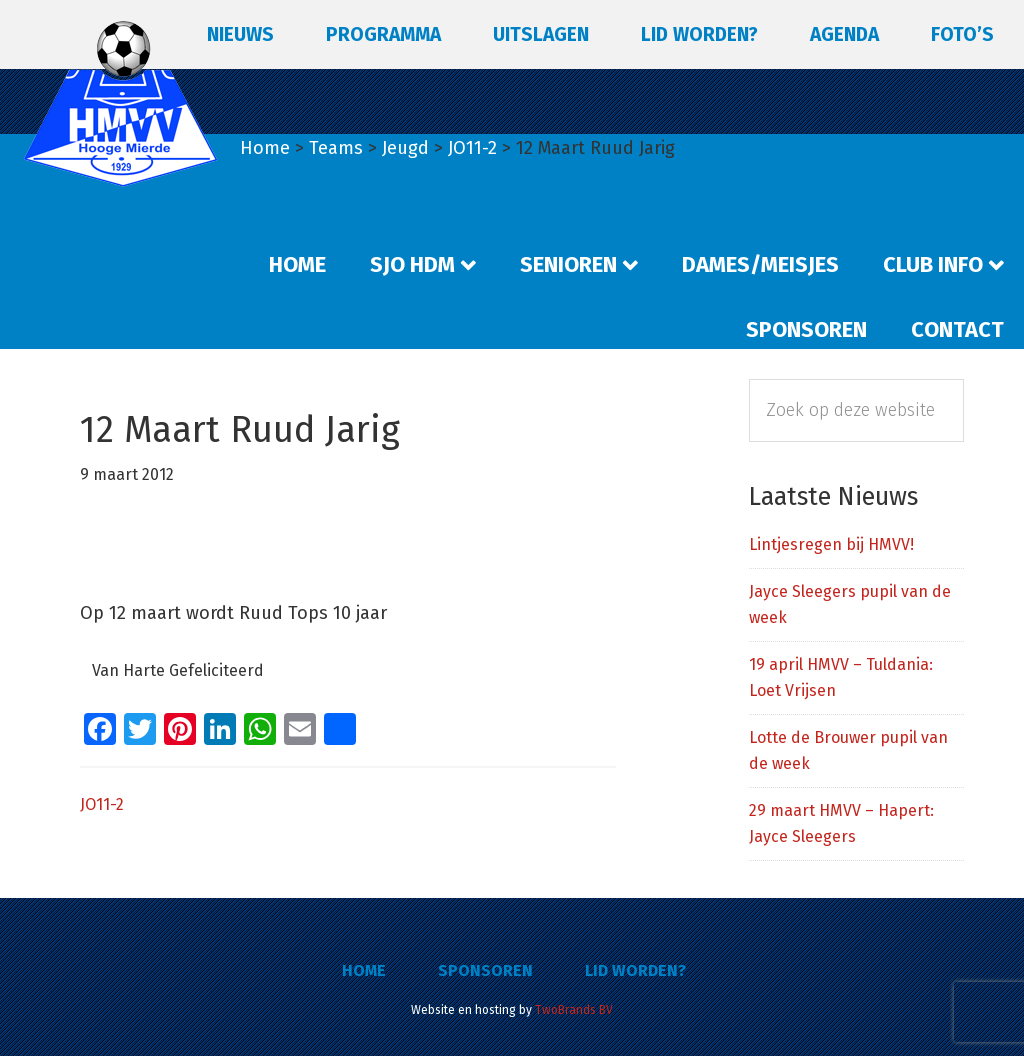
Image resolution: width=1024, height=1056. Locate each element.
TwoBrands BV (574, 1010)
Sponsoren (485, 970)
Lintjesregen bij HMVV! (831, 544)
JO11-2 (102, 804)
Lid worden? (635, 970)
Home (364, 970)
